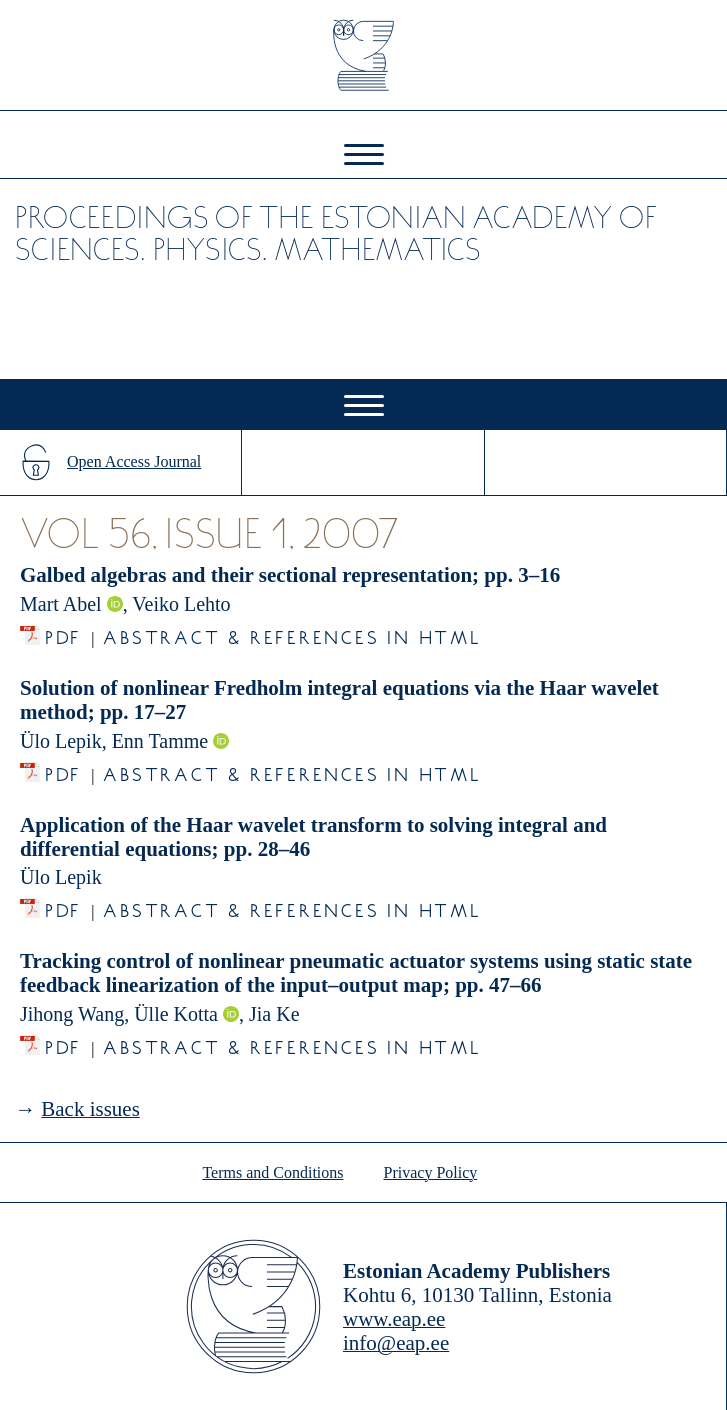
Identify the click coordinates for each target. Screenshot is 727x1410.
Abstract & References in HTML (292, 632)
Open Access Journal (134, 461)
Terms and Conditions (272, 1172)
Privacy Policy (431, 1172)
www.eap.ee (394, 1319)
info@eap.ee (396, 1343)
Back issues (90, 1109)
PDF (63, 632)
